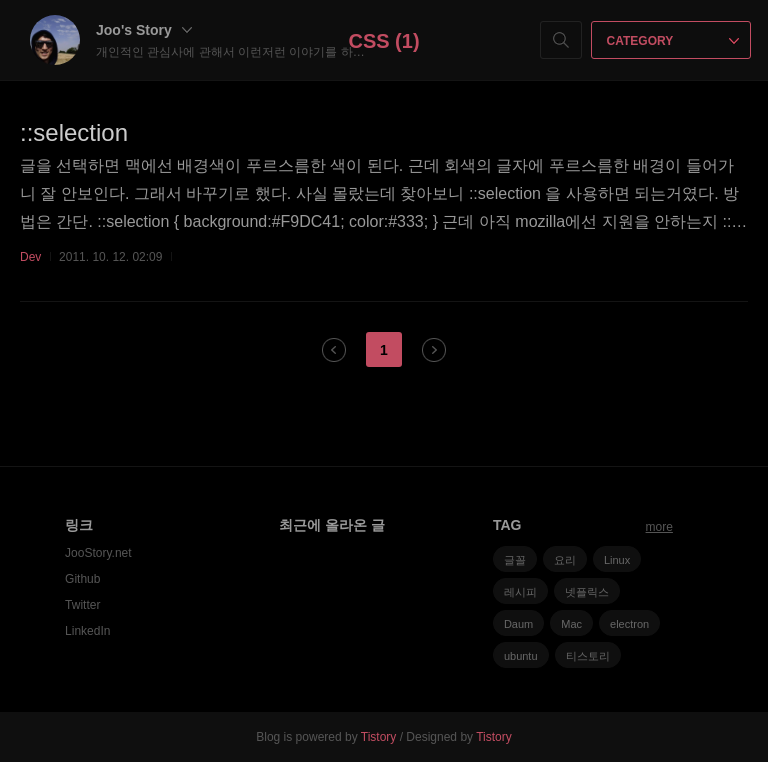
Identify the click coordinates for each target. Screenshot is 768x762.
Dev (30, 257)
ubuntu (521, 656)
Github (82, 579)
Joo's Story (144, 30)
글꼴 (515, 560)
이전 (334, 350)
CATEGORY (673, 41)
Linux (617, 560)
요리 (565, 560)
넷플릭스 (587, 592)
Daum (518, 624)
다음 (434, 350)
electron (629, 624)
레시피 (520, 592)
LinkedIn (87, 631)
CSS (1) (383, 41)
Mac (571, 624)
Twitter (82, 605)
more (659, 527)
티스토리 (588, 656)
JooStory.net (98, 553)
